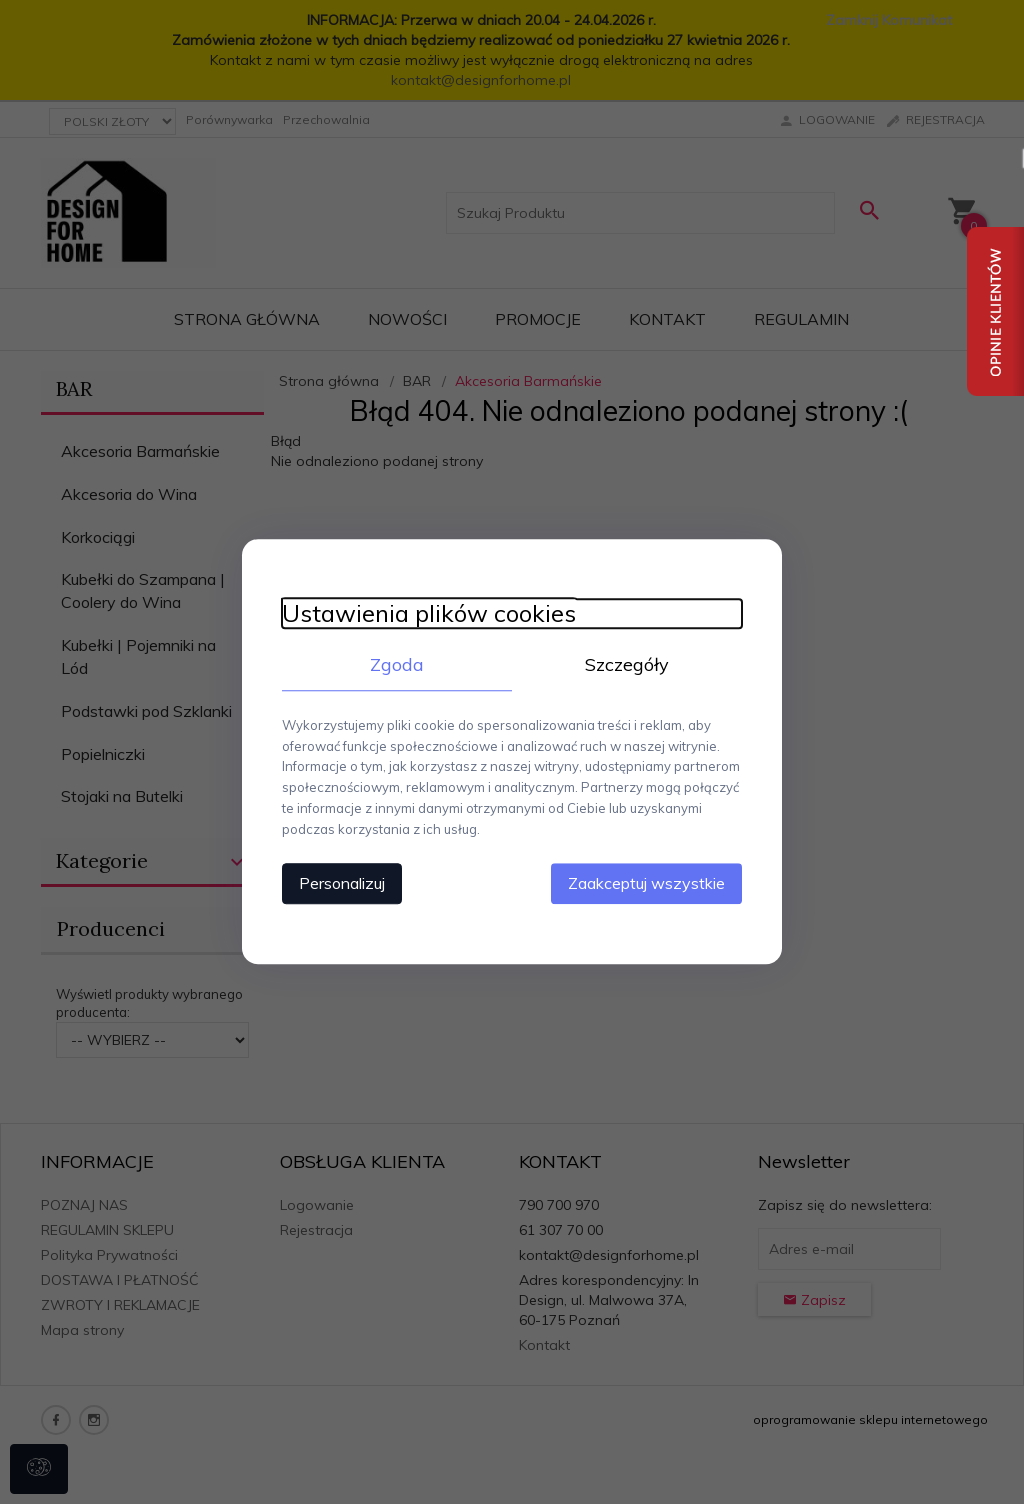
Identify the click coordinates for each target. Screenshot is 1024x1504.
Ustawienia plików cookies (429, 613)
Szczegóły (627, 664)
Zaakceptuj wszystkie (646, 884)
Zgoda (397, 664)
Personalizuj (342, 884)
